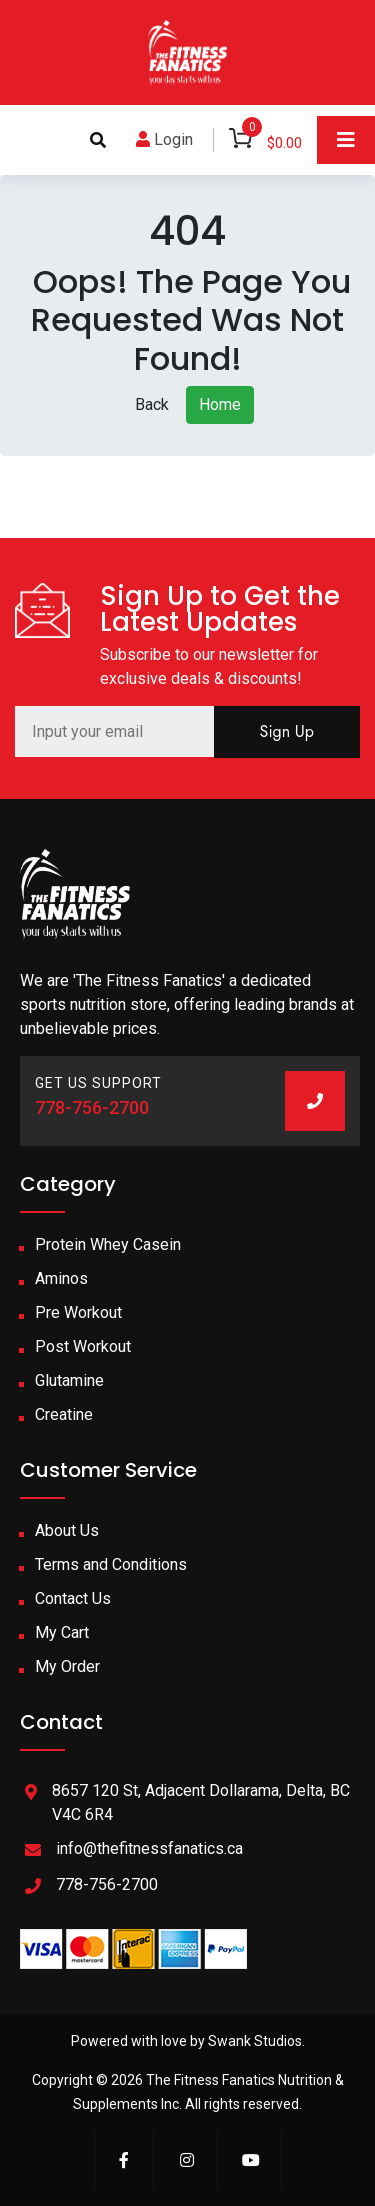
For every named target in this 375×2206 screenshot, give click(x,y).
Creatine (64, 1414)
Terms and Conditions (111, 1564)
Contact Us (73, 1598)
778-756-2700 (92, 1107)
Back (152, 404)
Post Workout (83, 1346)
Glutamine (69, 1380)
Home (220, 404)
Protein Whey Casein (108, 1244)
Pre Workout (78, 1312)
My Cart (62, 1632)
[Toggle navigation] (346, 140)
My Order (67, 1666)
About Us (67, 1530)
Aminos (61, 1278)
